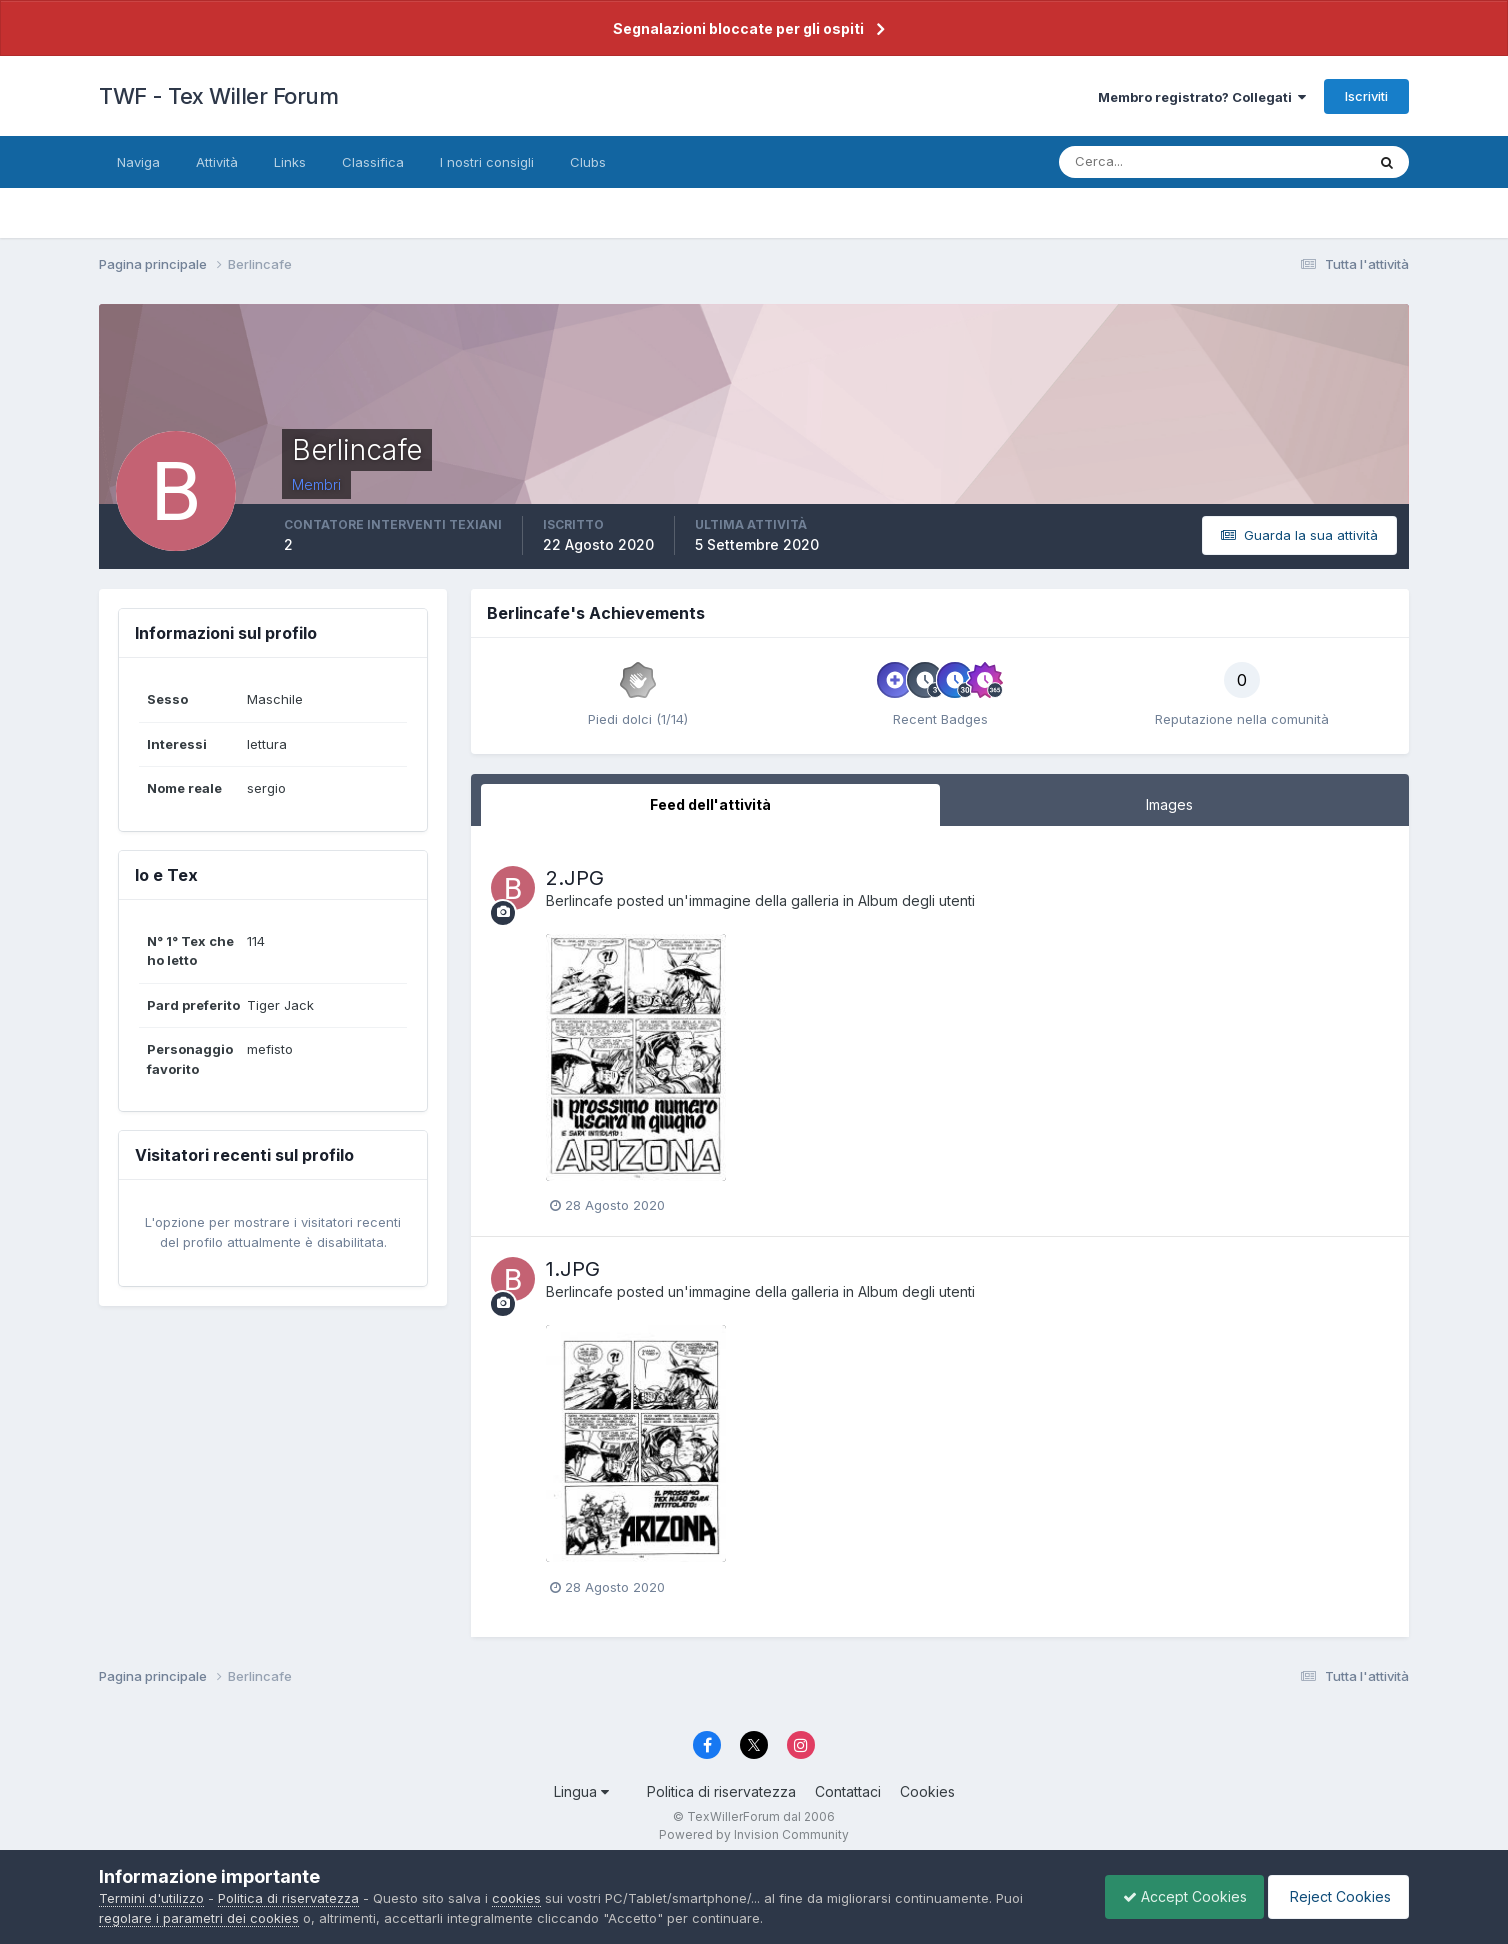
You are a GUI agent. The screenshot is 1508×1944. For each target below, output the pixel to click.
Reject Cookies (1335, 1896)
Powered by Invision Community (754, 1834)
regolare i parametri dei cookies (199, 1918)
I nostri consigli (487, 162)
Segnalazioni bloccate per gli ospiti (738, 28)
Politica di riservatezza (721, 1791)
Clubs (588, 162)
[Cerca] (1147, 162)
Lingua (581, 1791)
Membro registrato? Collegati (1202, 97)
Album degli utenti (916, 900)
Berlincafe (579, 900)
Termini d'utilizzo (151, 1898)
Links (290, 162)
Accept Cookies (1175, 1896)
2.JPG (575, 878)
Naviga (138, 162)
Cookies (927, 1791)
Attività (217, 162)
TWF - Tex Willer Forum (218, 96)
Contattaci (848, 1791)
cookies (516, 1898)
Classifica (373, 162)
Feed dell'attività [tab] (710, 804)
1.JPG (573, 1269)
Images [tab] (1169, 804)
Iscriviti (1366, 96)
